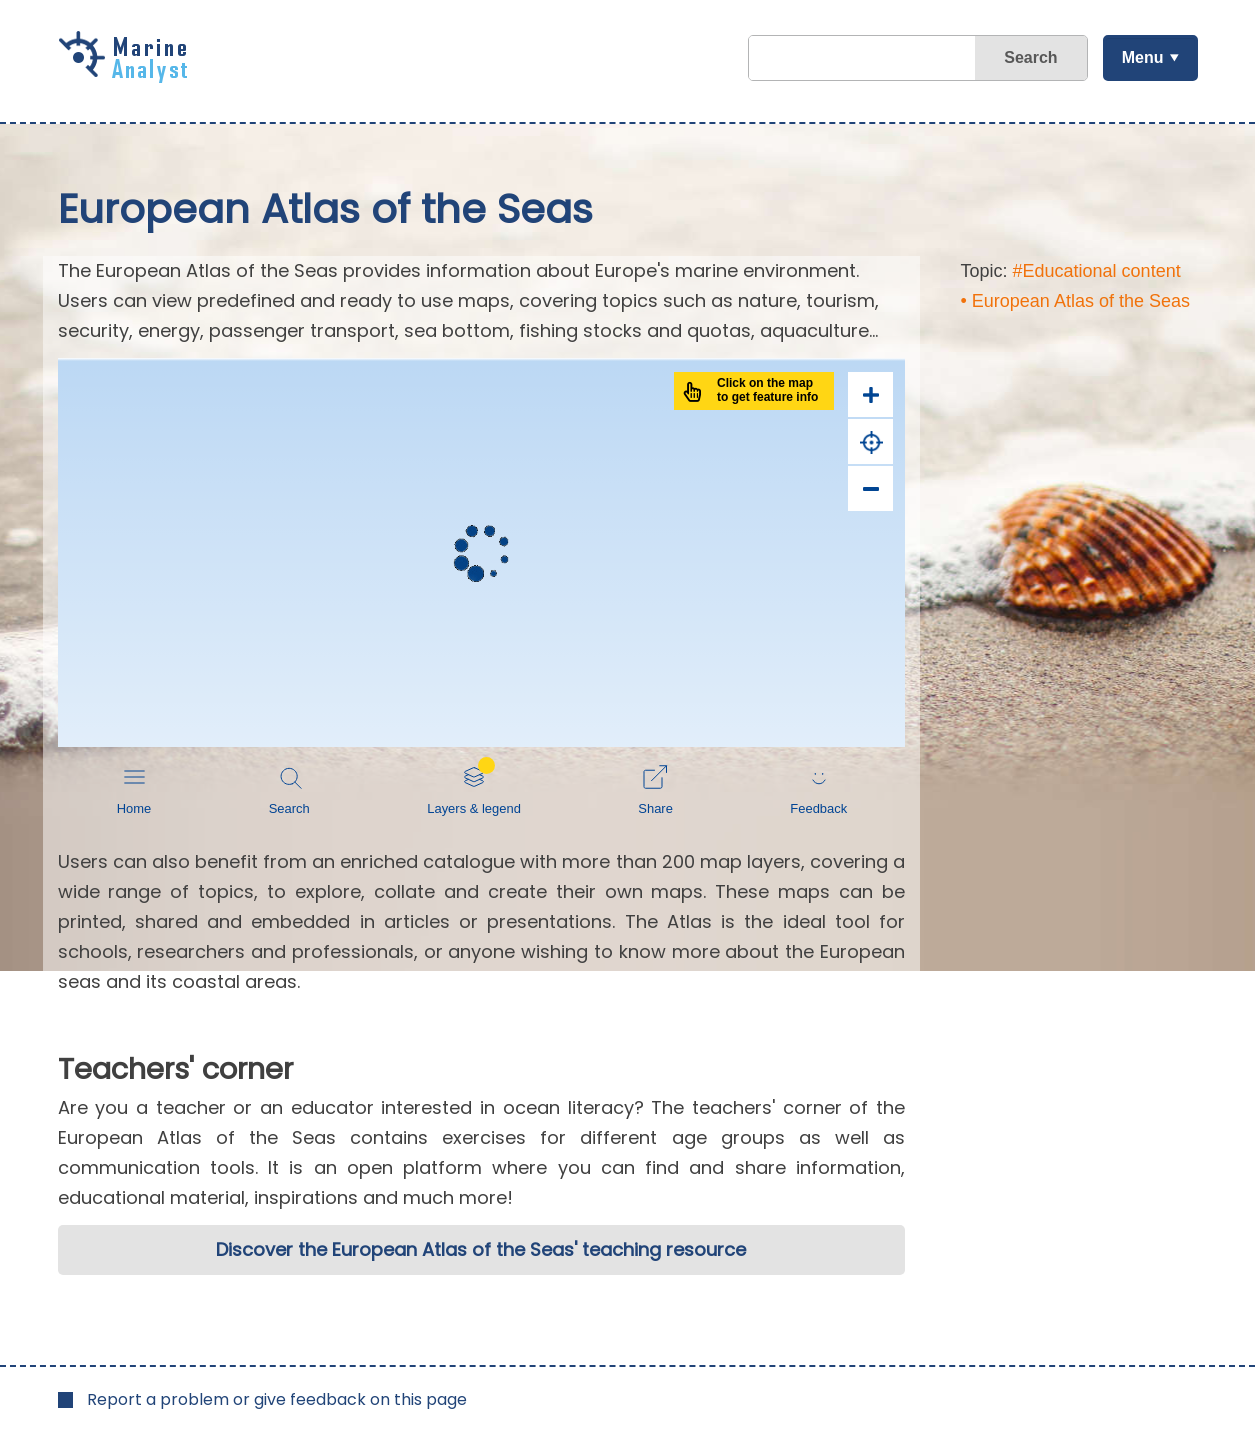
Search (1030, 57)
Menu (1143, 57)
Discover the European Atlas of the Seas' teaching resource (481, 1249)
